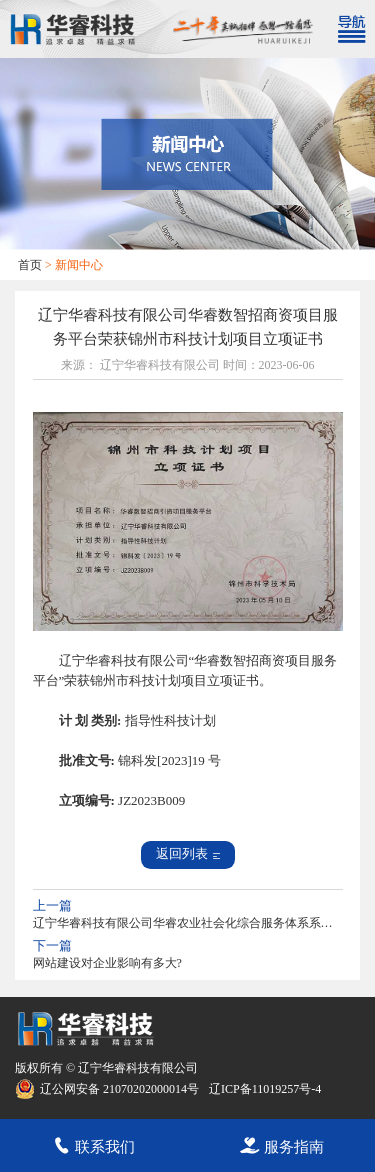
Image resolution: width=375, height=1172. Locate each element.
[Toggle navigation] (351, 29)
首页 (30, 265)
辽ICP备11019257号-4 (265, 1089)
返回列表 (188, 853)
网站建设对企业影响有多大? (107, 963)
